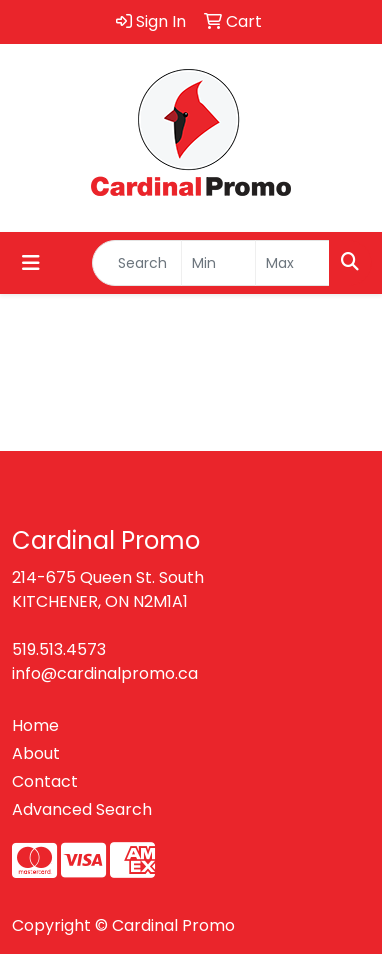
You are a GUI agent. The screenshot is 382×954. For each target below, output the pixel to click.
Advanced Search (82, 809)
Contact (45, 781)
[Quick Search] (137, 263)
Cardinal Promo (173, 925)
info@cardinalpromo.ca (105, 673)
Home (35, 725)
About (36, 753)
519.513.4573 (59, 649)
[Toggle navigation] (31, 263)
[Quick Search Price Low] (218, 263)
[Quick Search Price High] (292, 263)
